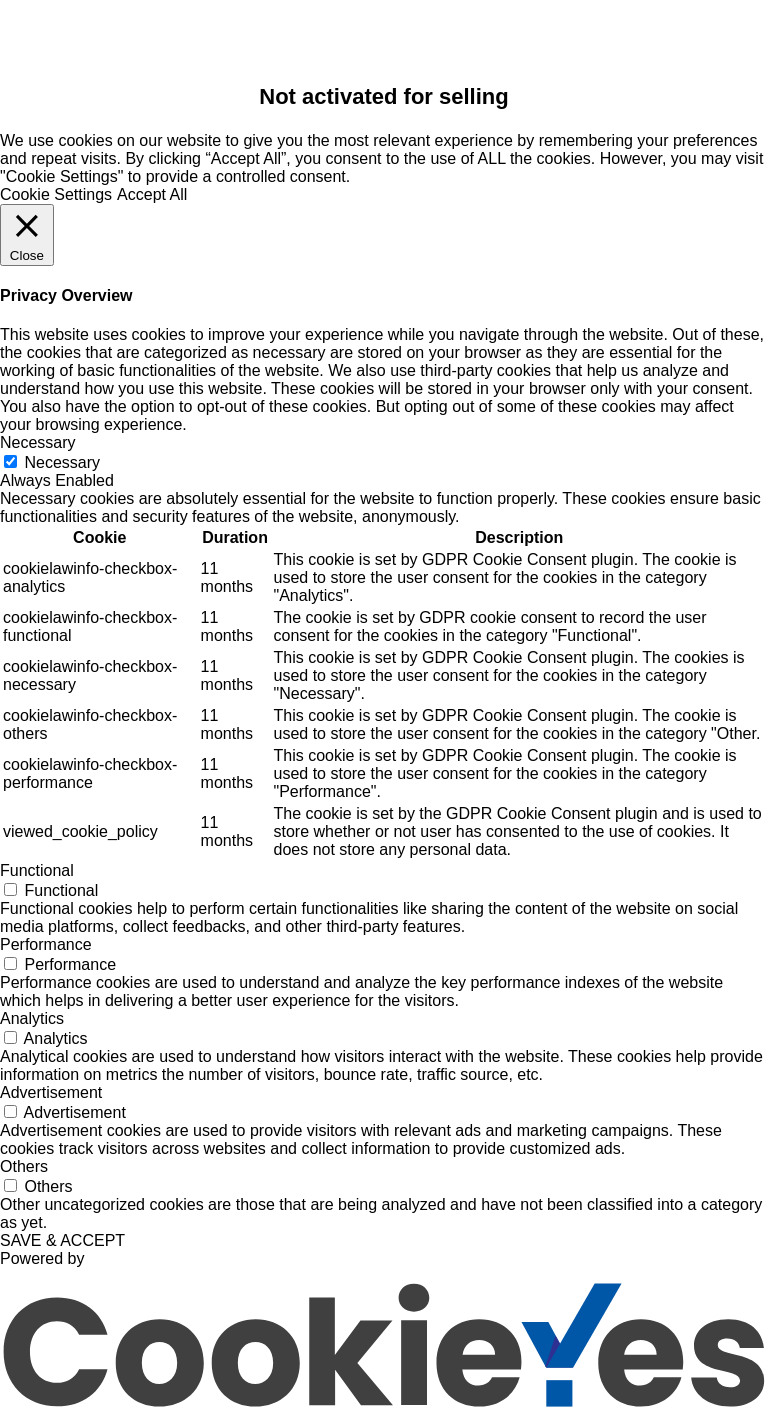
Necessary (62, 462)
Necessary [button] (38, 442)
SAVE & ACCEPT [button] (62, 1240)
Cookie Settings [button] (56, 194)
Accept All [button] (152, 194)
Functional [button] (37, 870)
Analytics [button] (32, 1018)
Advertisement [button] (51, 1092)
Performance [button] (46, 944)
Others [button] (24, 1166)
